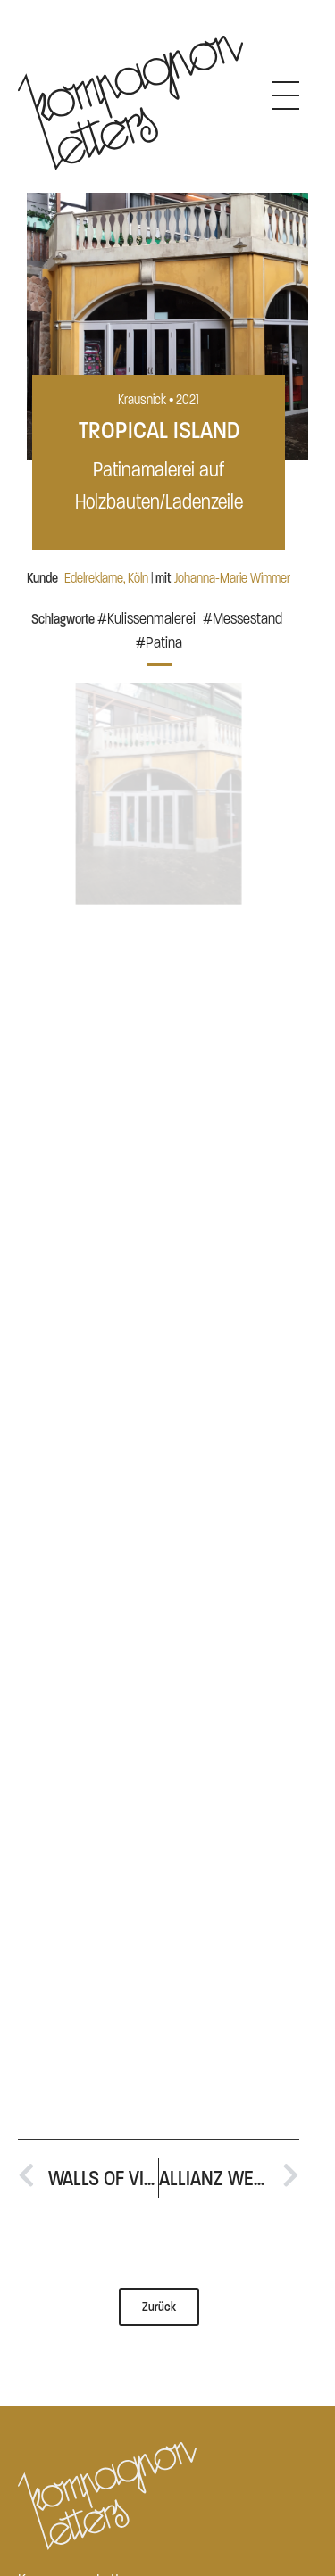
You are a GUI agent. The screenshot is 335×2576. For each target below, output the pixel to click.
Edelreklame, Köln (106, 578)
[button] (159, 659)
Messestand (247, 618)
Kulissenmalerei (151, 618)
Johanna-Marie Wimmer (232, 578)
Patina (164, 643)
